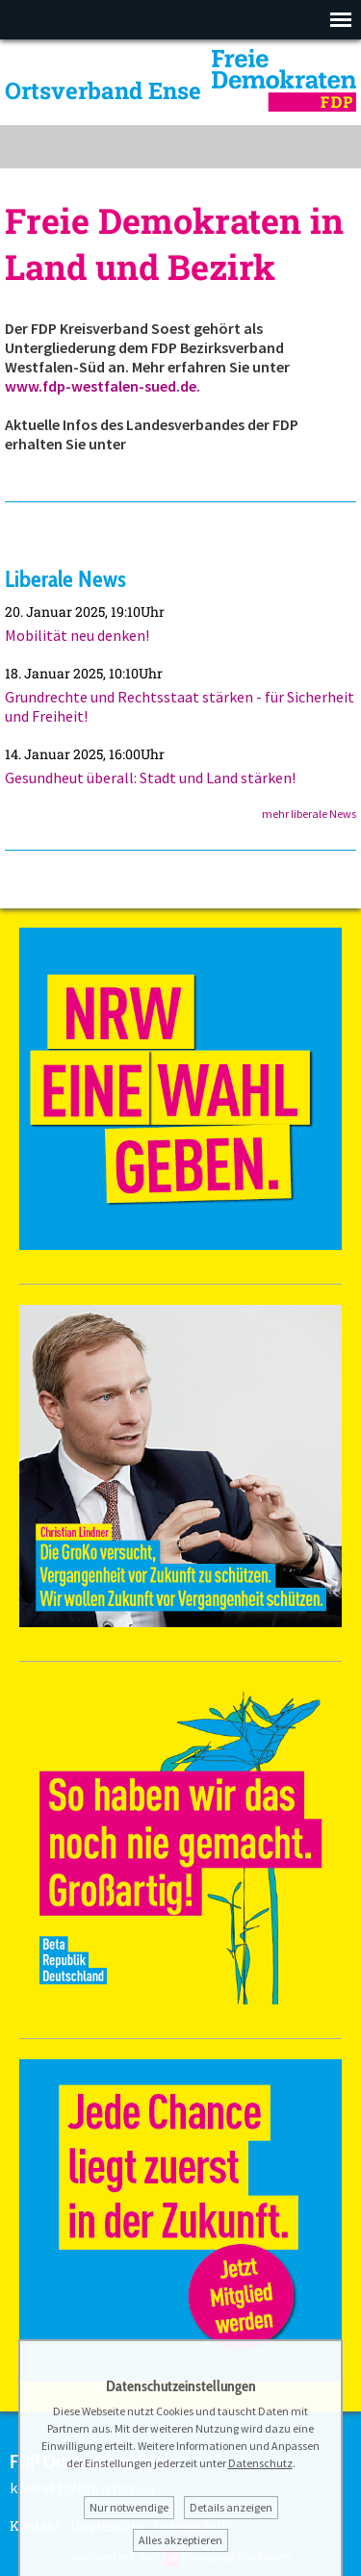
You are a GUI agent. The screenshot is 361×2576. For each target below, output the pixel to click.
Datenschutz (260, 2463)
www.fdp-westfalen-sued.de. (102, 385)
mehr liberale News (309, 813)
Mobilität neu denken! (77, 635)
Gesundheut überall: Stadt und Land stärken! (150, 777)
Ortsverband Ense (103, 90)
